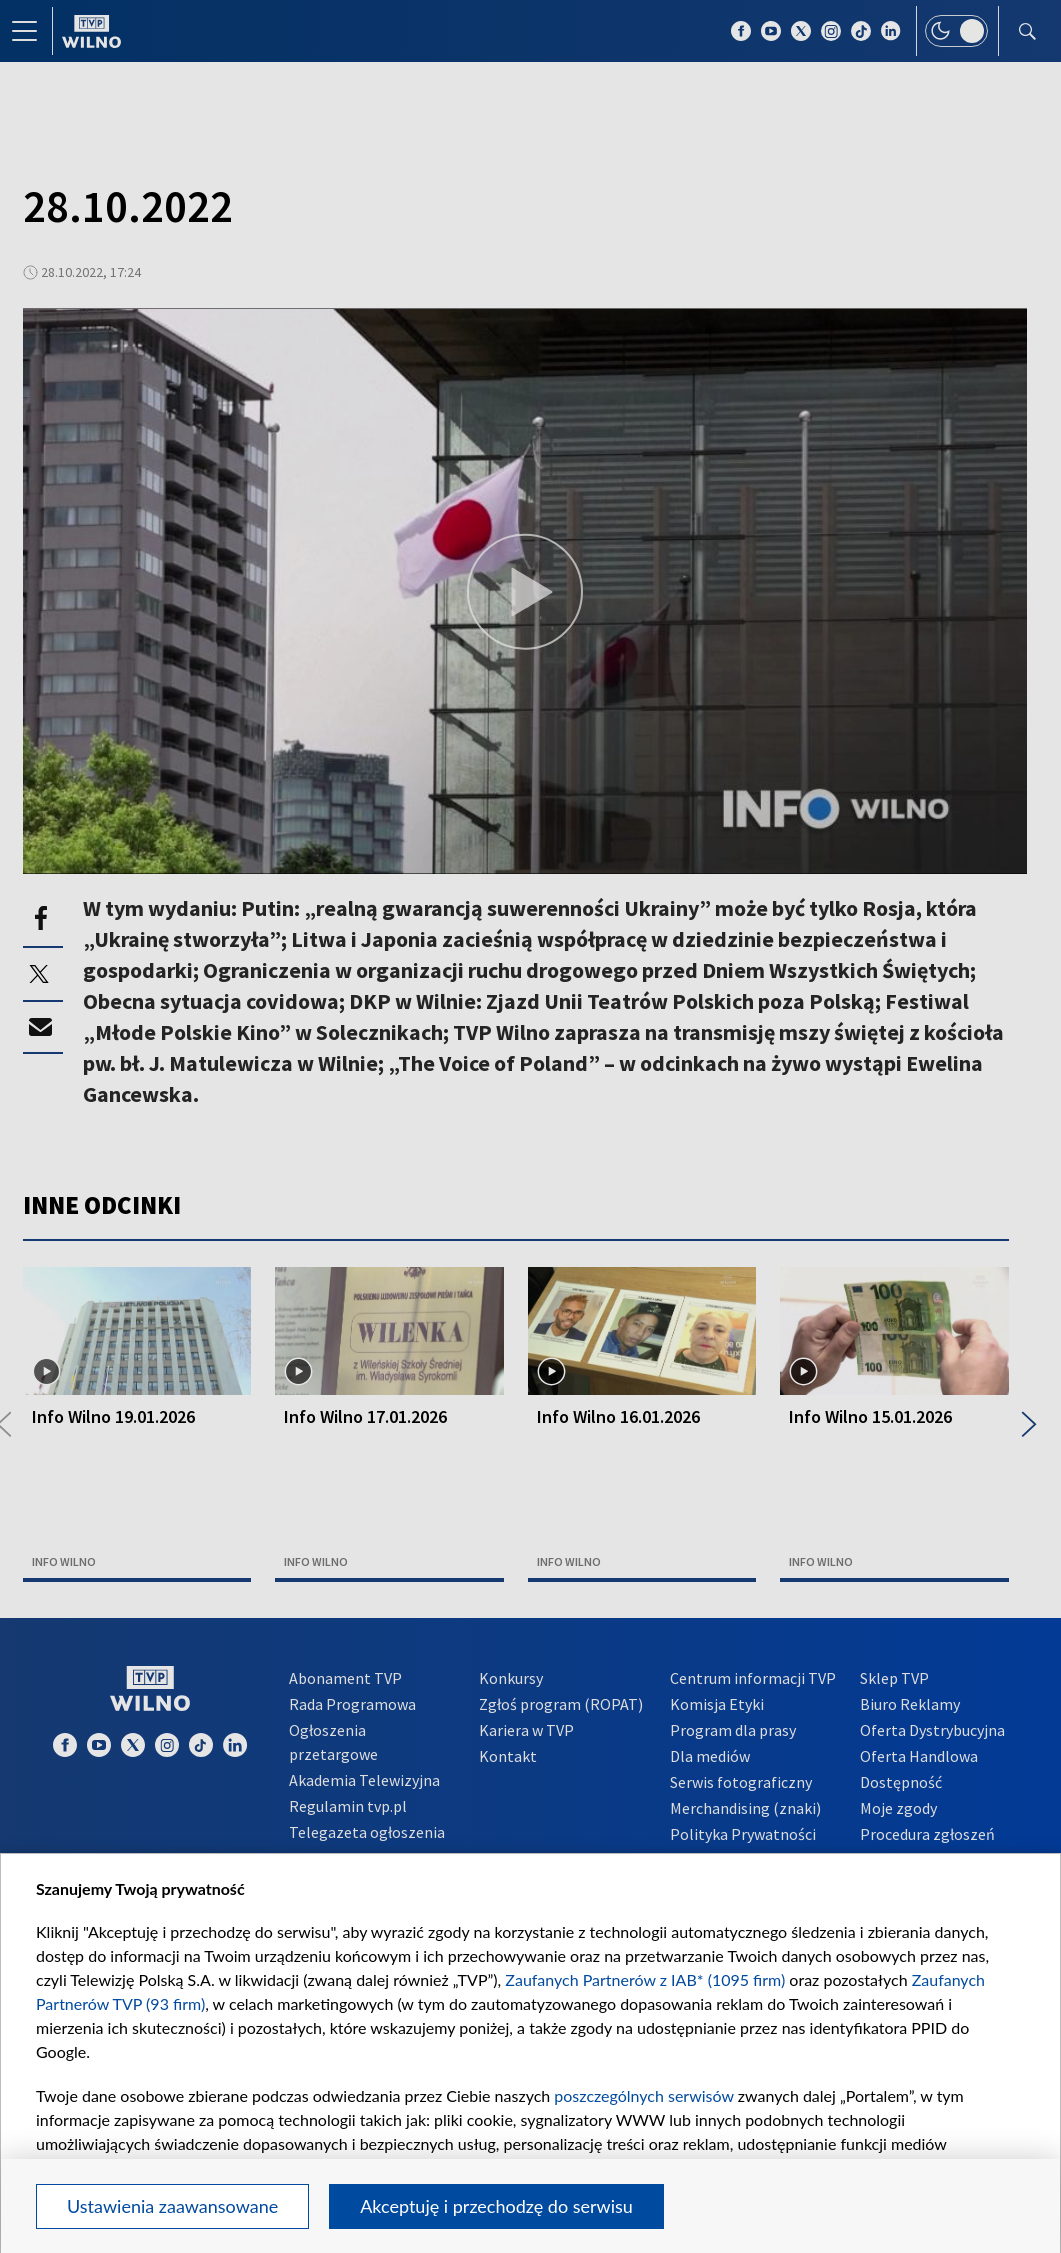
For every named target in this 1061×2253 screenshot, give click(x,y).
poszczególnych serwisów (643, 2095)
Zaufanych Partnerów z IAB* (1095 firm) (645, 1979)
